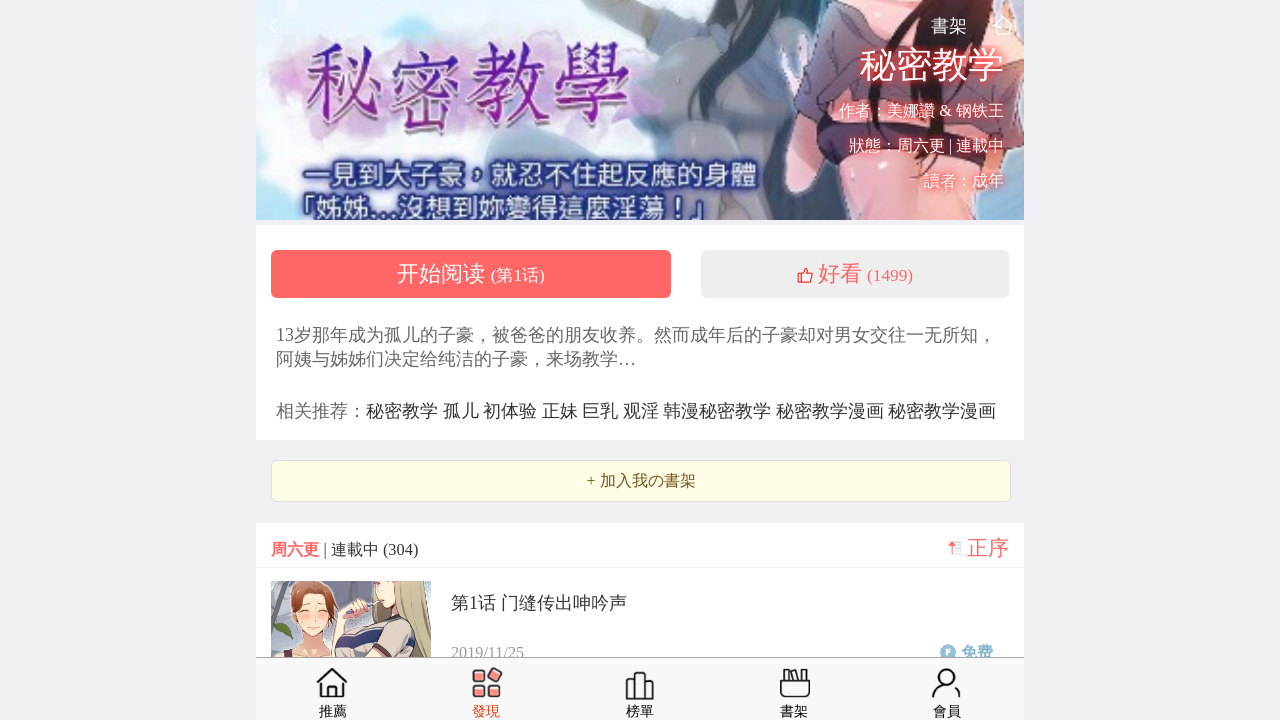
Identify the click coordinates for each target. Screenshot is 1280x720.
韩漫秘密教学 (719, 411)
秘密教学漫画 (832, 411)
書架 (949, 25)
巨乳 (602, 411)
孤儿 (463, 411)
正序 (988, 548)
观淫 (643, 411)
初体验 (512, 411)
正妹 (562, 411)
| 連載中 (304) (344, 549)
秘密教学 (404, 411)
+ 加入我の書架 (640, 481)
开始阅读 (471, 274)
